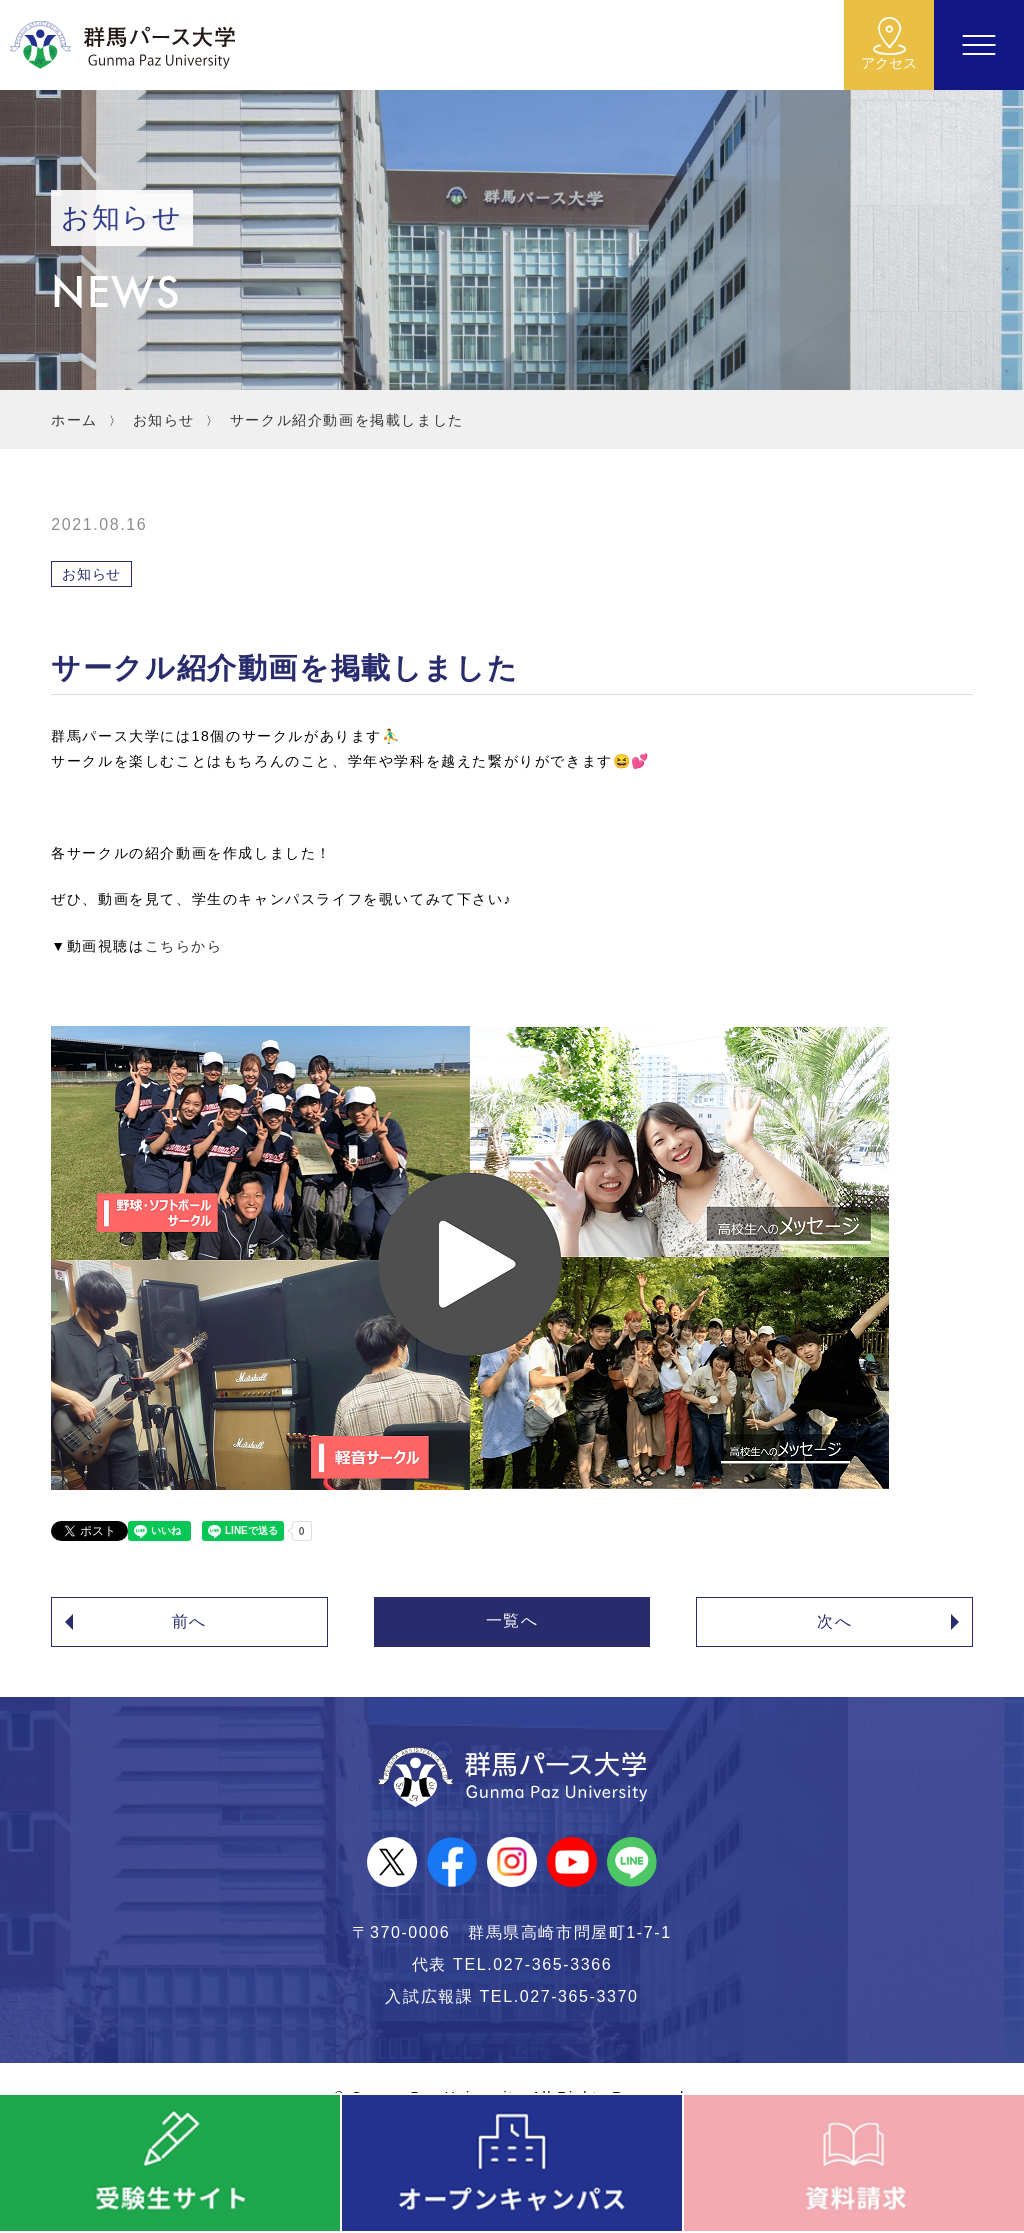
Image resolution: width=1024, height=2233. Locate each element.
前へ (189, 1621)
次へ (834, 1621)
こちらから (184, 946)
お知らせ (164, 420)
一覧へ (512, 1620)
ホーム (74, 420)
